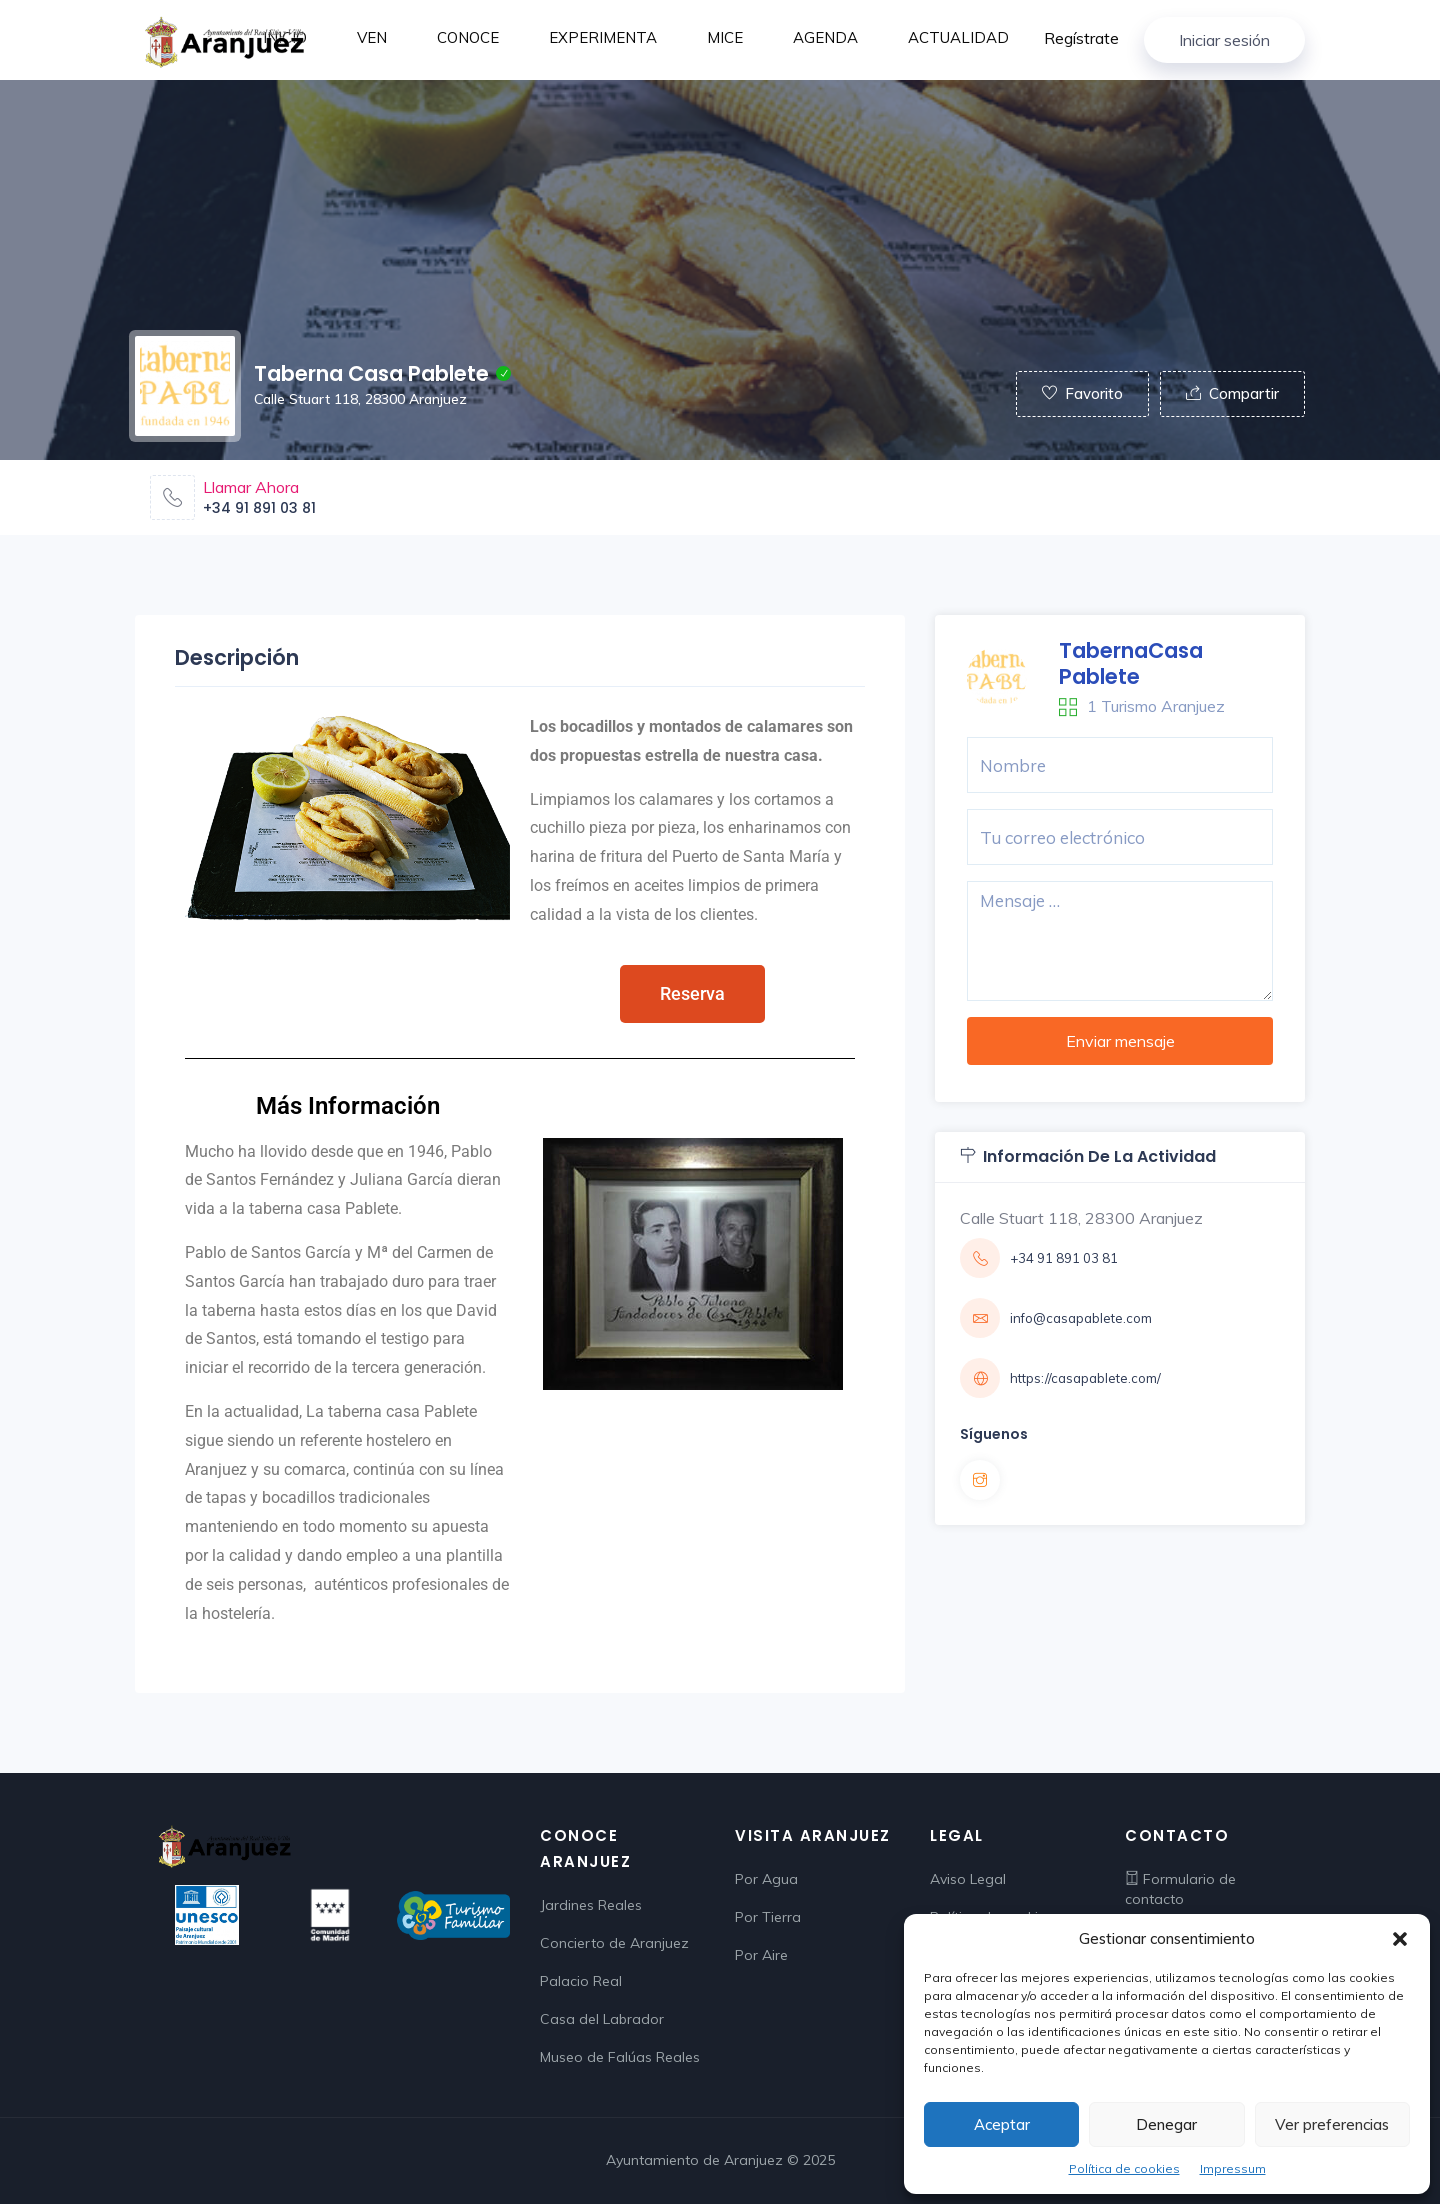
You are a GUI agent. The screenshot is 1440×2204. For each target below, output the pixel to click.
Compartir (1232, 393)
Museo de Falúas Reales (620, 2057)
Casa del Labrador (602, 2019)
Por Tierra (768, 1917)
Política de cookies (1124, 2168)
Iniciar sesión (1224, 40)
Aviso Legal (968, 1879)
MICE (725, 37)
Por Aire (761, 1955)
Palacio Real (581, 1981)
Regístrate (1081, 38)
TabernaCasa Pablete (1131, 663)
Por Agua (766, 1879)
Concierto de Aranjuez (614, 1943)
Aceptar (1002, 2124)
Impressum (1233, 2168)
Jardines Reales (591, 1905)
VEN (372, 37)
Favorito (1082, 393)
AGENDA (825, 37)
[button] (1400, 1939)
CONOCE (468, 37)
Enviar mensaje (1120, 1041)
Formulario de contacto (1180, 1889)
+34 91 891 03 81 (259, 508)
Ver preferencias (1332, 2124)
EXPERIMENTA (603, 37)
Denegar (1166, 2124)
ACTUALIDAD (958, 37)
